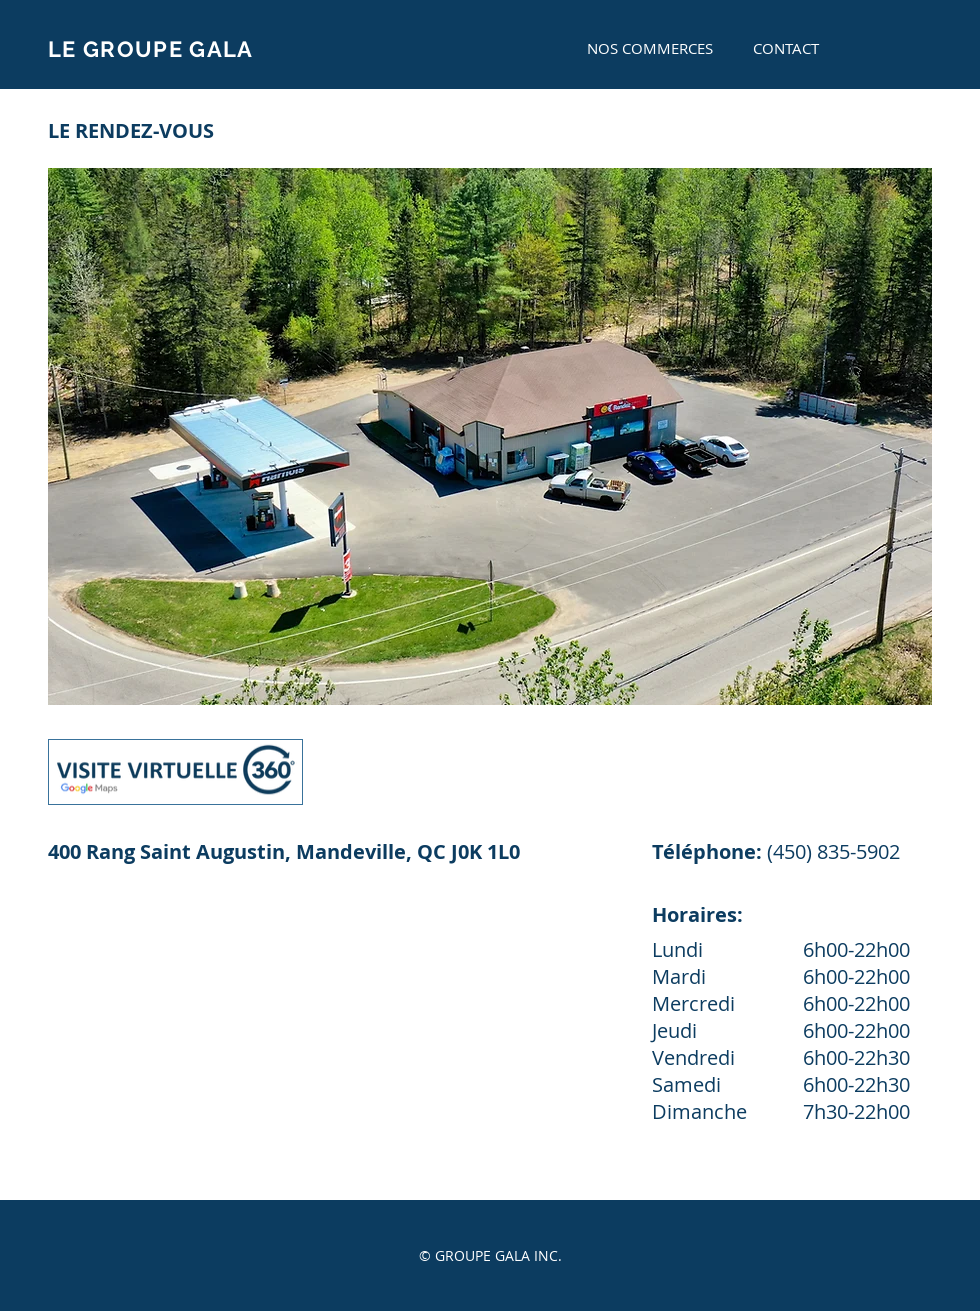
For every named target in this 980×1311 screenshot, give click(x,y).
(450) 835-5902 (833, 851)
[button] (490, 436)
